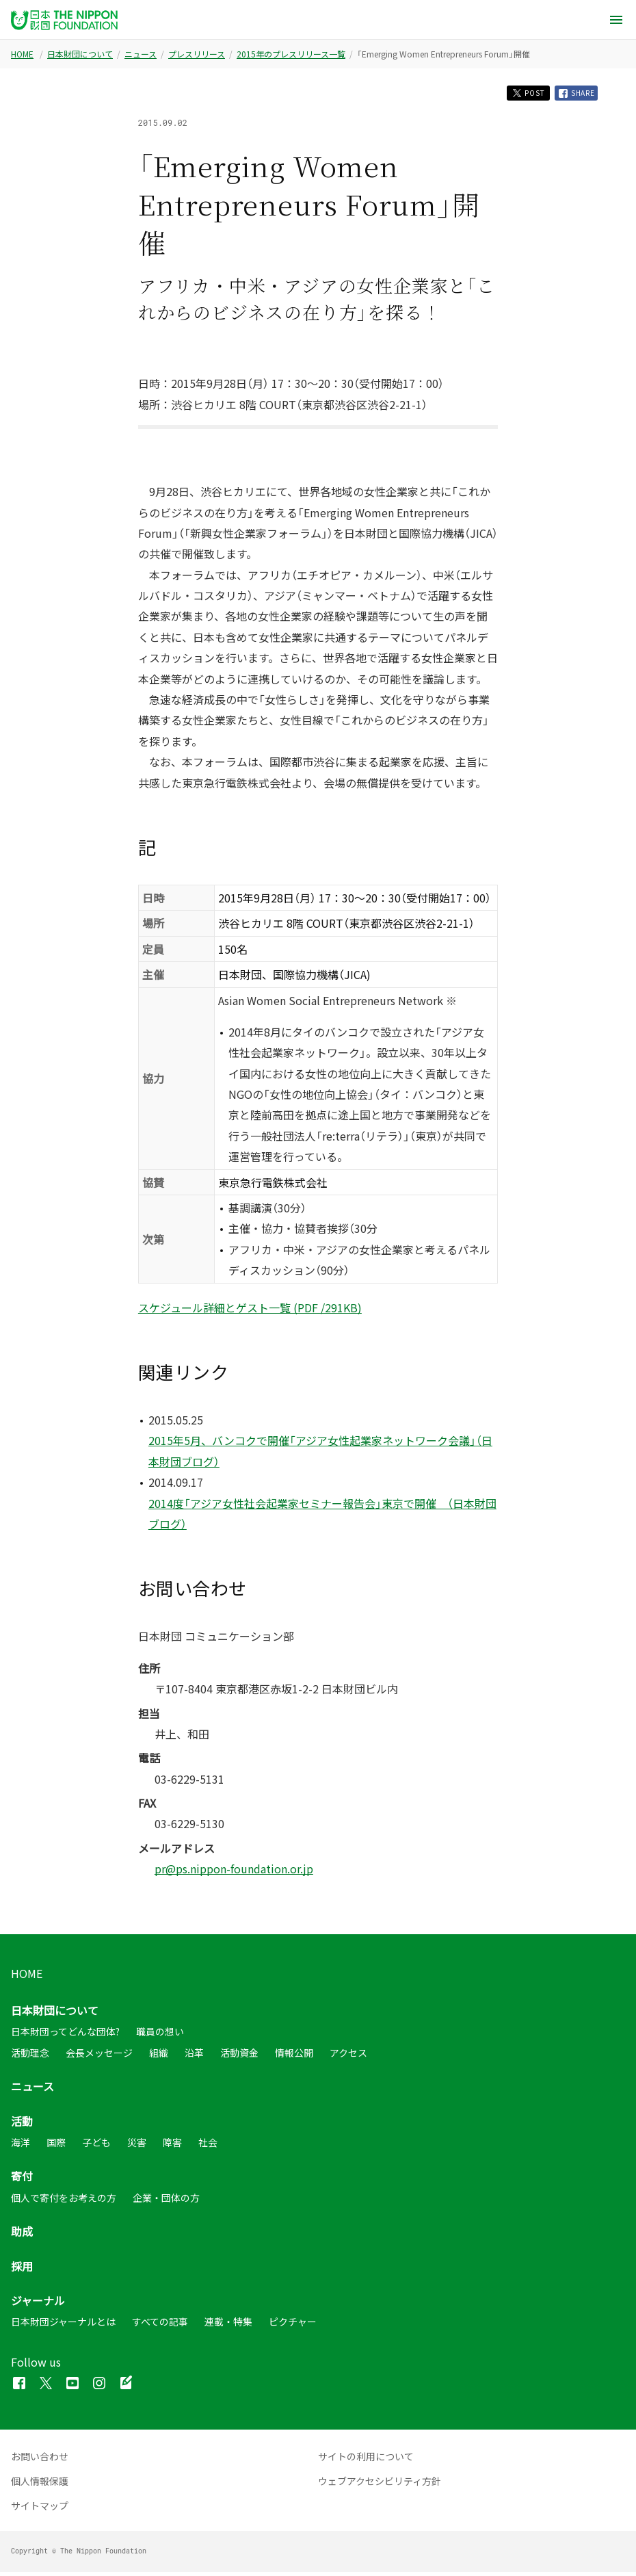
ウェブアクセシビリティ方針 (379, 2485)
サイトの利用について (366, 2460)
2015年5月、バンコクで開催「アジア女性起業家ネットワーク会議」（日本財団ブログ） (320, 1454)
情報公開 (294, 2057)
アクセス (348, 2057)
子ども (96, 2146)
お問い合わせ (39, 2460)
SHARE (572, 95)
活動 (22, 2125)
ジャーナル (38, 2304)
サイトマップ (39, 2509)
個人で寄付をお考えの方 (63, 2202)
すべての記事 (160, 2325)
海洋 (20, 2146)
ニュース (140, 54)
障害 (172, 2146)
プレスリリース (196, 54)
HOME (22, 54)
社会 (207, 2146)
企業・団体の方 (166, 2202)
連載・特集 (228, 2325)
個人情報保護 (39, 2485)
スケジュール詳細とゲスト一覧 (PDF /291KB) (250, 1311)
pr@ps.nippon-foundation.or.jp (234, 1872)
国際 (56, 2146)
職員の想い (160, 2035)
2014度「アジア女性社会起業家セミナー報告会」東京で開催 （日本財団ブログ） (322, 1517)
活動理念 (30, 2057)
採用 (22, 2270)
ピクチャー (293, 2325)
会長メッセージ (99, 2057)
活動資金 (239, 2057)
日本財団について (80, 54)
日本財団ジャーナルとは (63, 2325)
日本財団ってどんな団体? (65, 2035)
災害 (136, 2146)
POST (515, 95)
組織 (158, 2057)
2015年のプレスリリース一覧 (291, 54)
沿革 (194, 2057)
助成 (22, 2235)
